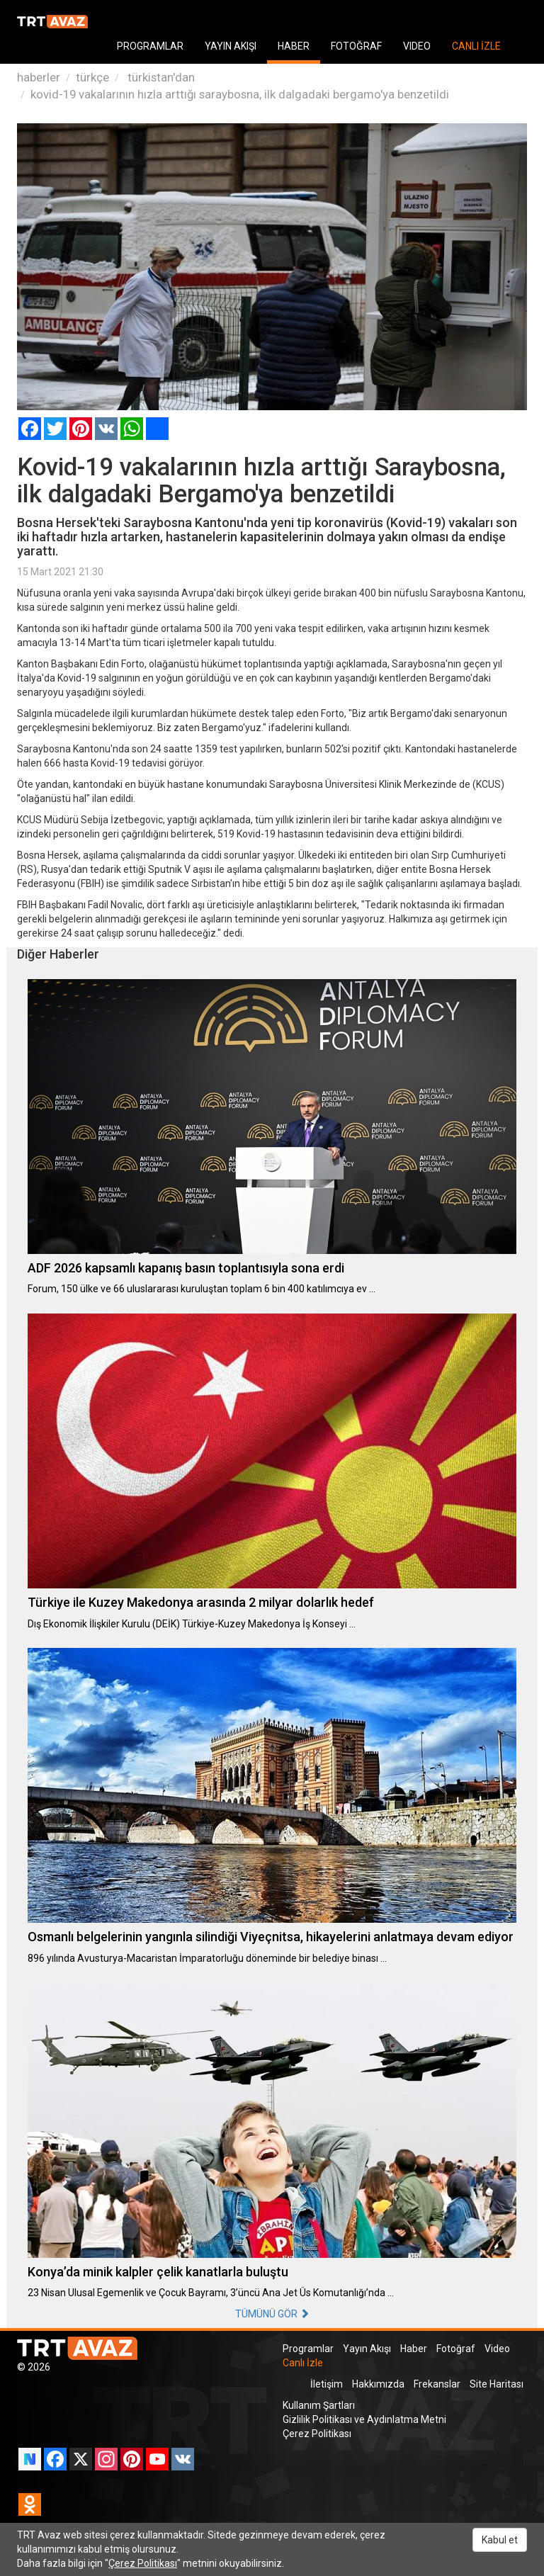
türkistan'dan (160, 77)
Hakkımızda (378, 2384)
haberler (38, 77)
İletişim (326, 2384)
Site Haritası (496, 2384)
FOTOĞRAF (356, 46)
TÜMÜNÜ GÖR (272, 2314)
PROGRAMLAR (150, 46)
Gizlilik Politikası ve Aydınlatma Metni (364, 2419)
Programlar (308, 2348)
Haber (413, 2348)
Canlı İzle (303, 2362)
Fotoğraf (455, 2348)
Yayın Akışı (367, 2348)
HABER (294, 46)
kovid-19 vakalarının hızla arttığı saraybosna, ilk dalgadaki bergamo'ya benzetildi (239, 94)
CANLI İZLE (476, 46)
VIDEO (417, 46)
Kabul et (500, 2540)
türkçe (92, 77)
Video (497, 2348)
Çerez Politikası (317, 2433)
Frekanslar (437, 2384)
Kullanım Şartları (319, 2405)
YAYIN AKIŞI (230, 46)
